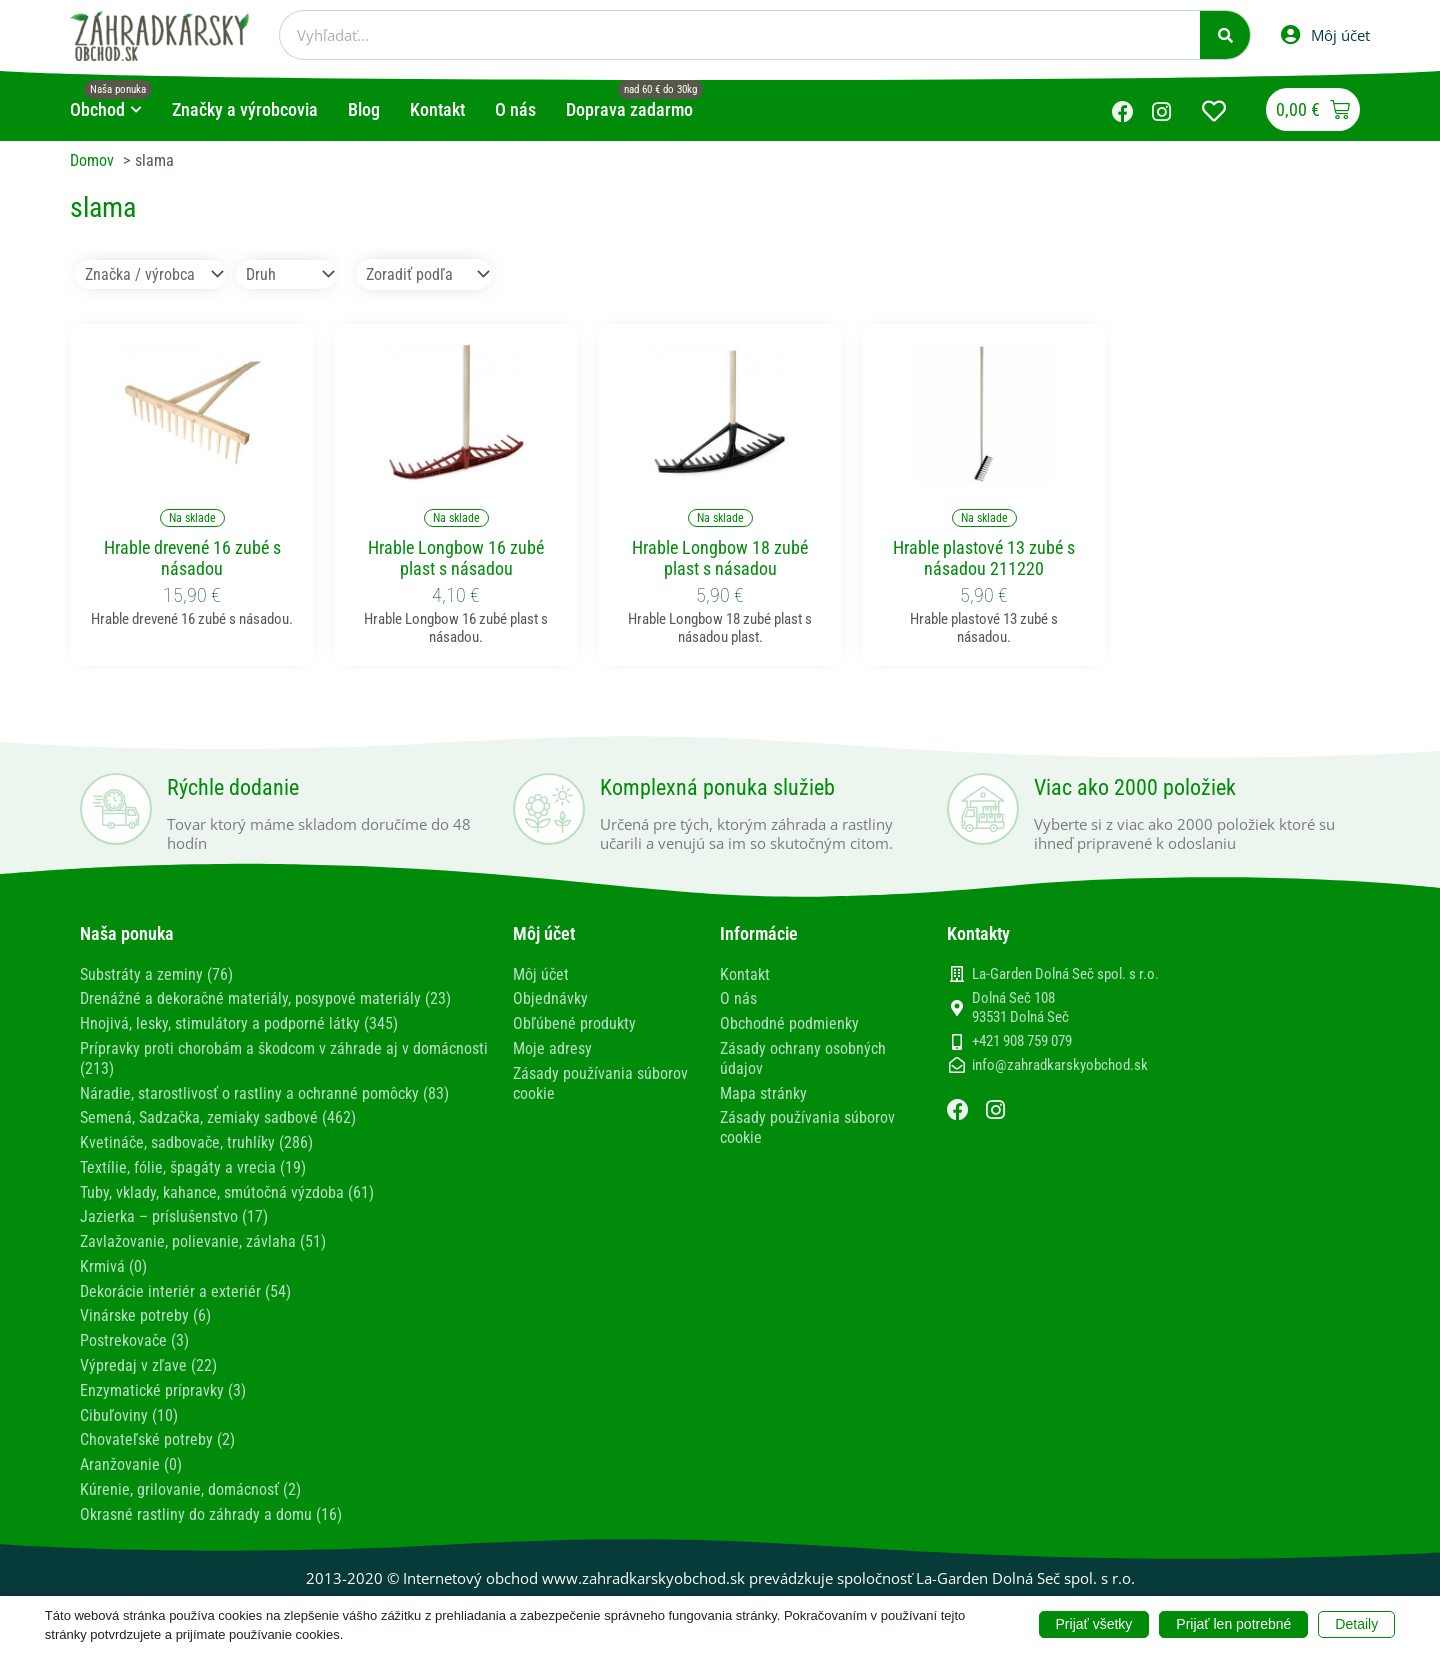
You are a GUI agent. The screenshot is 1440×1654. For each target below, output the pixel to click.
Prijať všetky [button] (1094, 1624)
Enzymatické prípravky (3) (163, 1379)
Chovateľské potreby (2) (157, 1428)
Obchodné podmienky (789, 1022)
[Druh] (286, 273)
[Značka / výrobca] (150, 273)
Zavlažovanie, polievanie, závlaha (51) (203, 1234)
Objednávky (550, 997)
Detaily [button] (1356, 1624)
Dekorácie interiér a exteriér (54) (185, 1283)
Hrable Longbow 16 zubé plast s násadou (456, 557)
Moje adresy (552, 1046)
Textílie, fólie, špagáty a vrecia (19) (193, 1162)
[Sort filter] (424, 273)
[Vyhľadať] (1225, 35)
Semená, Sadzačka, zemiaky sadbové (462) (218, 1113)
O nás (738, 997)
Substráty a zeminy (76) (156, 973)
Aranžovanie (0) (131, 1452)
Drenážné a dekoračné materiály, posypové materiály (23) (265, 997)
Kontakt (745, 973)
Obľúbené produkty (574, 1022)
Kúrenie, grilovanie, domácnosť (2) (190, 1476)
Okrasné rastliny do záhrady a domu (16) (211, 1500)
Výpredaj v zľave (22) (148, 1355)
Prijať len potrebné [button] (1233, 1624)
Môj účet (541, 973)
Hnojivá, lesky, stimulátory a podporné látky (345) (239, 1022)
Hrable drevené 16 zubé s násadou (192, 557)
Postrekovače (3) (134, 1331)
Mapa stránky (763, 1089)
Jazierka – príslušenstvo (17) (174, 1210)
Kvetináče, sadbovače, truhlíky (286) (196, 1137)
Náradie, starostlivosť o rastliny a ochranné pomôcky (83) (264, 1089)
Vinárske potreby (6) (145, 1307)
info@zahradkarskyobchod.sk (1060, 1065)
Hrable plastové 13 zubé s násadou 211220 (984, 557)
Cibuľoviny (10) (129, 1404)
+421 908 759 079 (1022, 1041)
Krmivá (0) (113, 1258)
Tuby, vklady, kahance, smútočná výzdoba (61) (227, 1186)
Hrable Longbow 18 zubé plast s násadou (720, 557)
